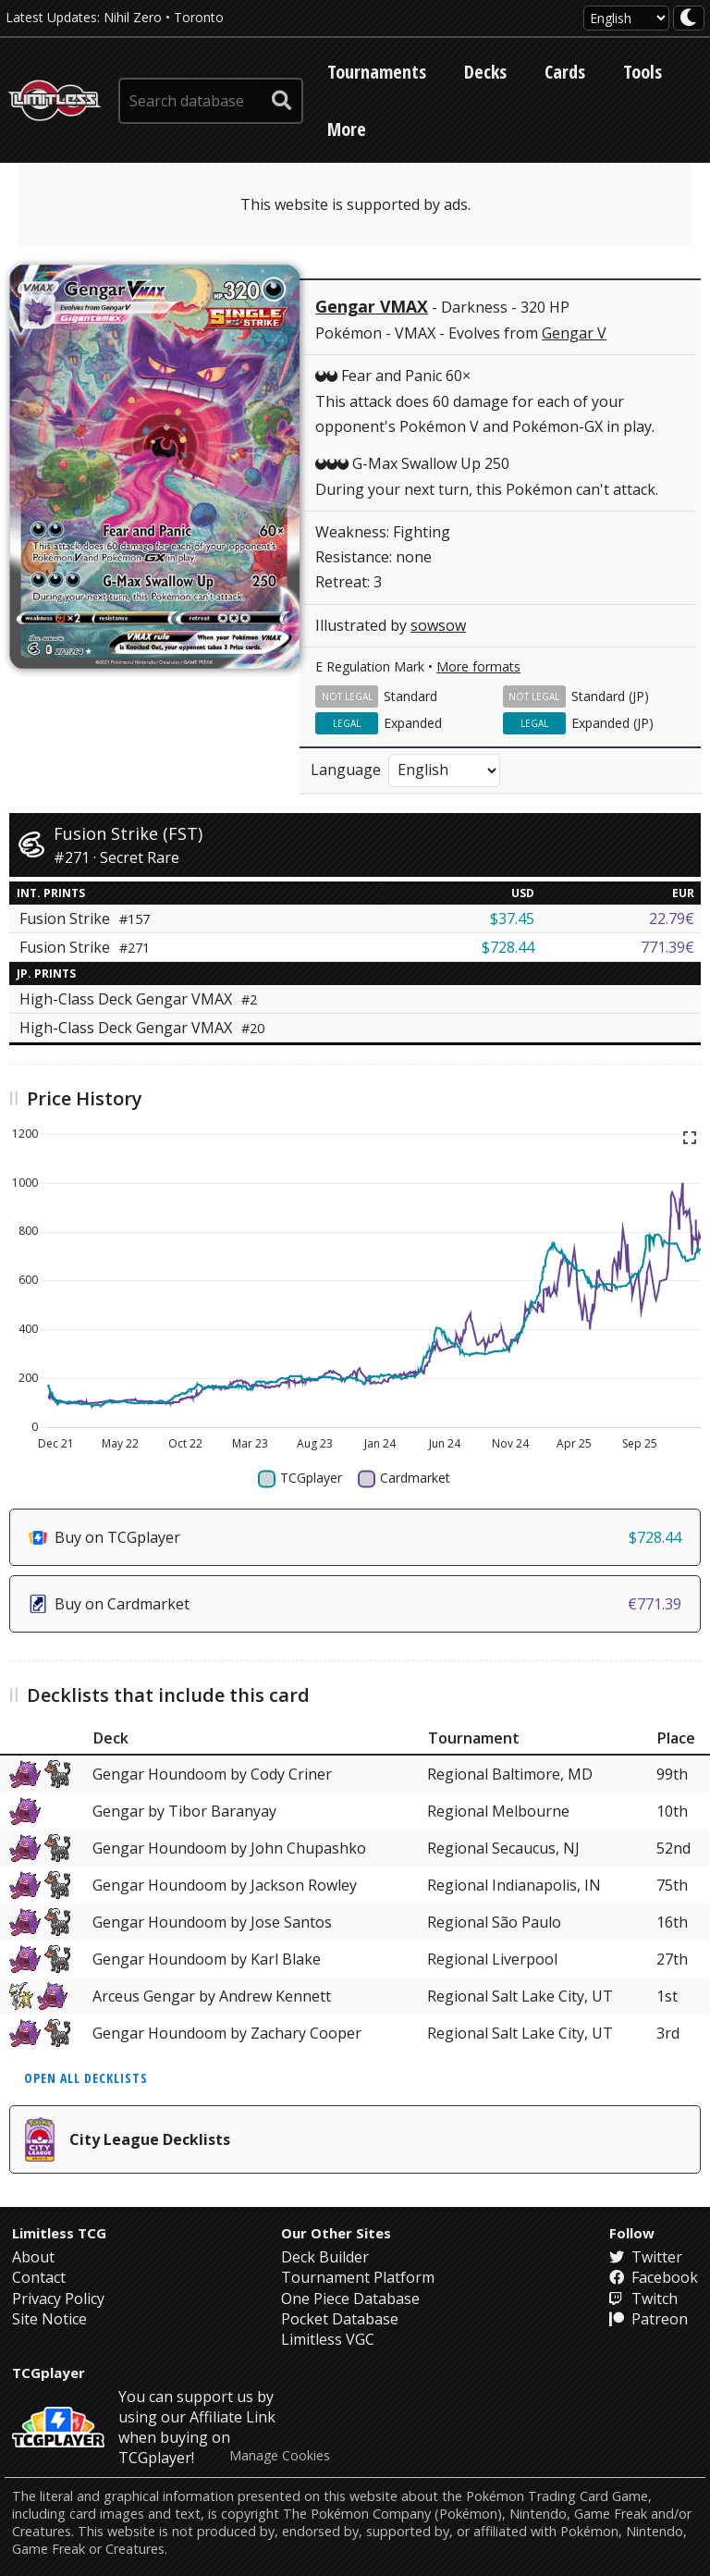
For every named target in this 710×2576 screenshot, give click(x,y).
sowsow (438, 625)
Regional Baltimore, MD (510, 1774)
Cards (565, 71)
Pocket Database (339, 2319)
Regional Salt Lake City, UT (520, 1996)
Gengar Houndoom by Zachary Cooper (226, 2033)
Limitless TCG (59, 2233)
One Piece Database (350, 2298)
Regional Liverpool (492, 1959)
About (33, 2257)
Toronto (199, 17)
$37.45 (512, 918)
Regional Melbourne (498, 1811)
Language (346, 769)
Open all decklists (86, 2078)
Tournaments (376, 71)
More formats (478, 666)
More (346, 129)
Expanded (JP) (612, 723)
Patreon (648, 2319)
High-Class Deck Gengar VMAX (138, 999)
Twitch (643, 2298)
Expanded (413, 723)
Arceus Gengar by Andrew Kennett (211, 1996)
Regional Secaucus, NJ (503, 1848)
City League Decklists (127, 2139)
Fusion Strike (84, 918)
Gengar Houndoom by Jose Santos (212, 1922)
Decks (485, 71)
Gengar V (574, 333)
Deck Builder (325, 2257)
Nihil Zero (133, 17)
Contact (39, 2277)
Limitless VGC (327, 2339)
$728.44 (508, 947)
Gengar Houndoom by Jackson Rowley (224, 1885)
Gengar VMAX (371, 306)
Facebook (653, 2277)
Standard (410, 696)
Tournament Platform (358, 2277)
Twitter (645, 2257)
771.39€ (667, 947)
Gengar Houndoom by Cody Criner (212, 1774)
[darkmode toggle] (688, 18)
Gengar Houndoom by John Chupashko (229, 1848)
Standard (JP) (610, 696)
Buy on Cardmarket (355, 1604)
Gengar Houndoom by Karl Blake (206, 1959)
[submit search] (282, 101)
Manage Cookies (279, 2455)
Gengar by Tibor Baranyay (184, 1811)
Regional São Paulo (494, 1922)
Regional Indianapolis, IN (514, 1885)
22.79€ (671, 918)
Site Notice (49, 2319)
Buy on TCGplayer (355, 1537)
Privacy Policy (58, 2298)
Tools (642, 71)
